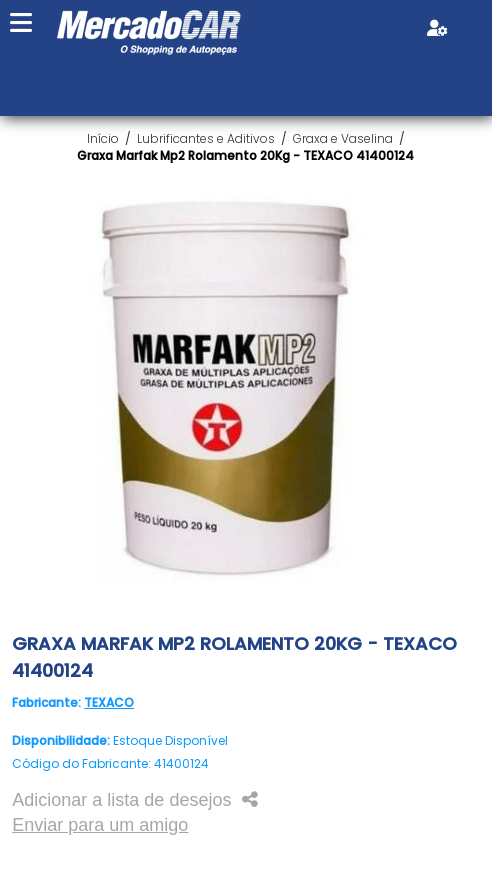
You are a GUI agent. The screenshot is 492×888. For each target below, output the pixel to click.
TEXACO (109, 702)
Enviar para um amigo (100, 825)
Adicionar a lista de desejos (121, 800)
